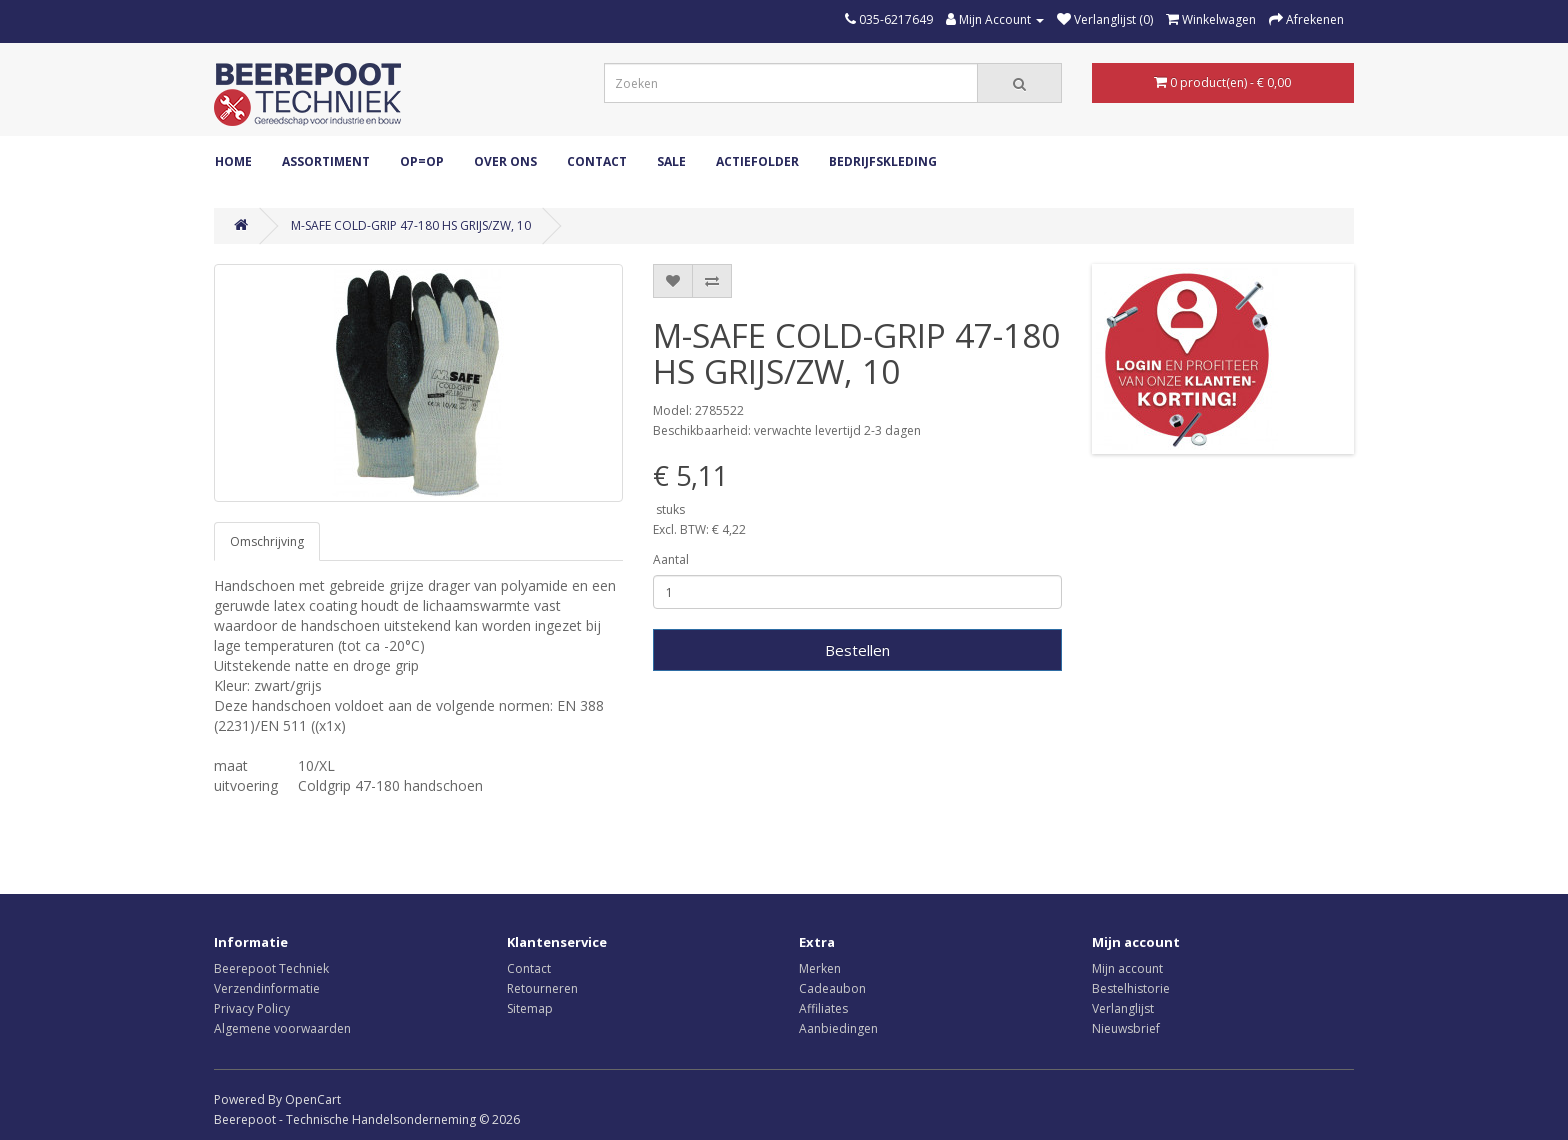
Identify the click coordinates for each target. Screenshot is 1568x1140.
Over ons (505, 161)
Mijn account (1127, 968)
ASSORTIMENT (326, 161)
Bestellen (857, 650)
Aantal (671, 559)
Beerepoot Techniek (271, 968)
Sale (671, 161)
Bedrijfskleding (883, 161)
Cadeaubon (832, 988)
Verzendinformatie (267, 988)
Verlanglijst (1123, 1008)
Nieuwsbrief (1126, 1028)
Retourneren (542, 988)
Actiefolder (757, 161)
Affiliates (823, 1008)
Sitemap (530, 1008)
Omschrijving (267, 541)
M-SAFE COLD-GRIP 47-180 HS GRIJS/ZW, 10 (411, 225)
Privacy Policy (252, 1008)
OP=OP (422, 161)
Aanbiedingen (838, 1028)
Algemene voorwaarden (282, 1028)
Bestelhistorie (1131, 988)
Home (233, 161)
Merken (820, 968)
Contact (597, 161)
